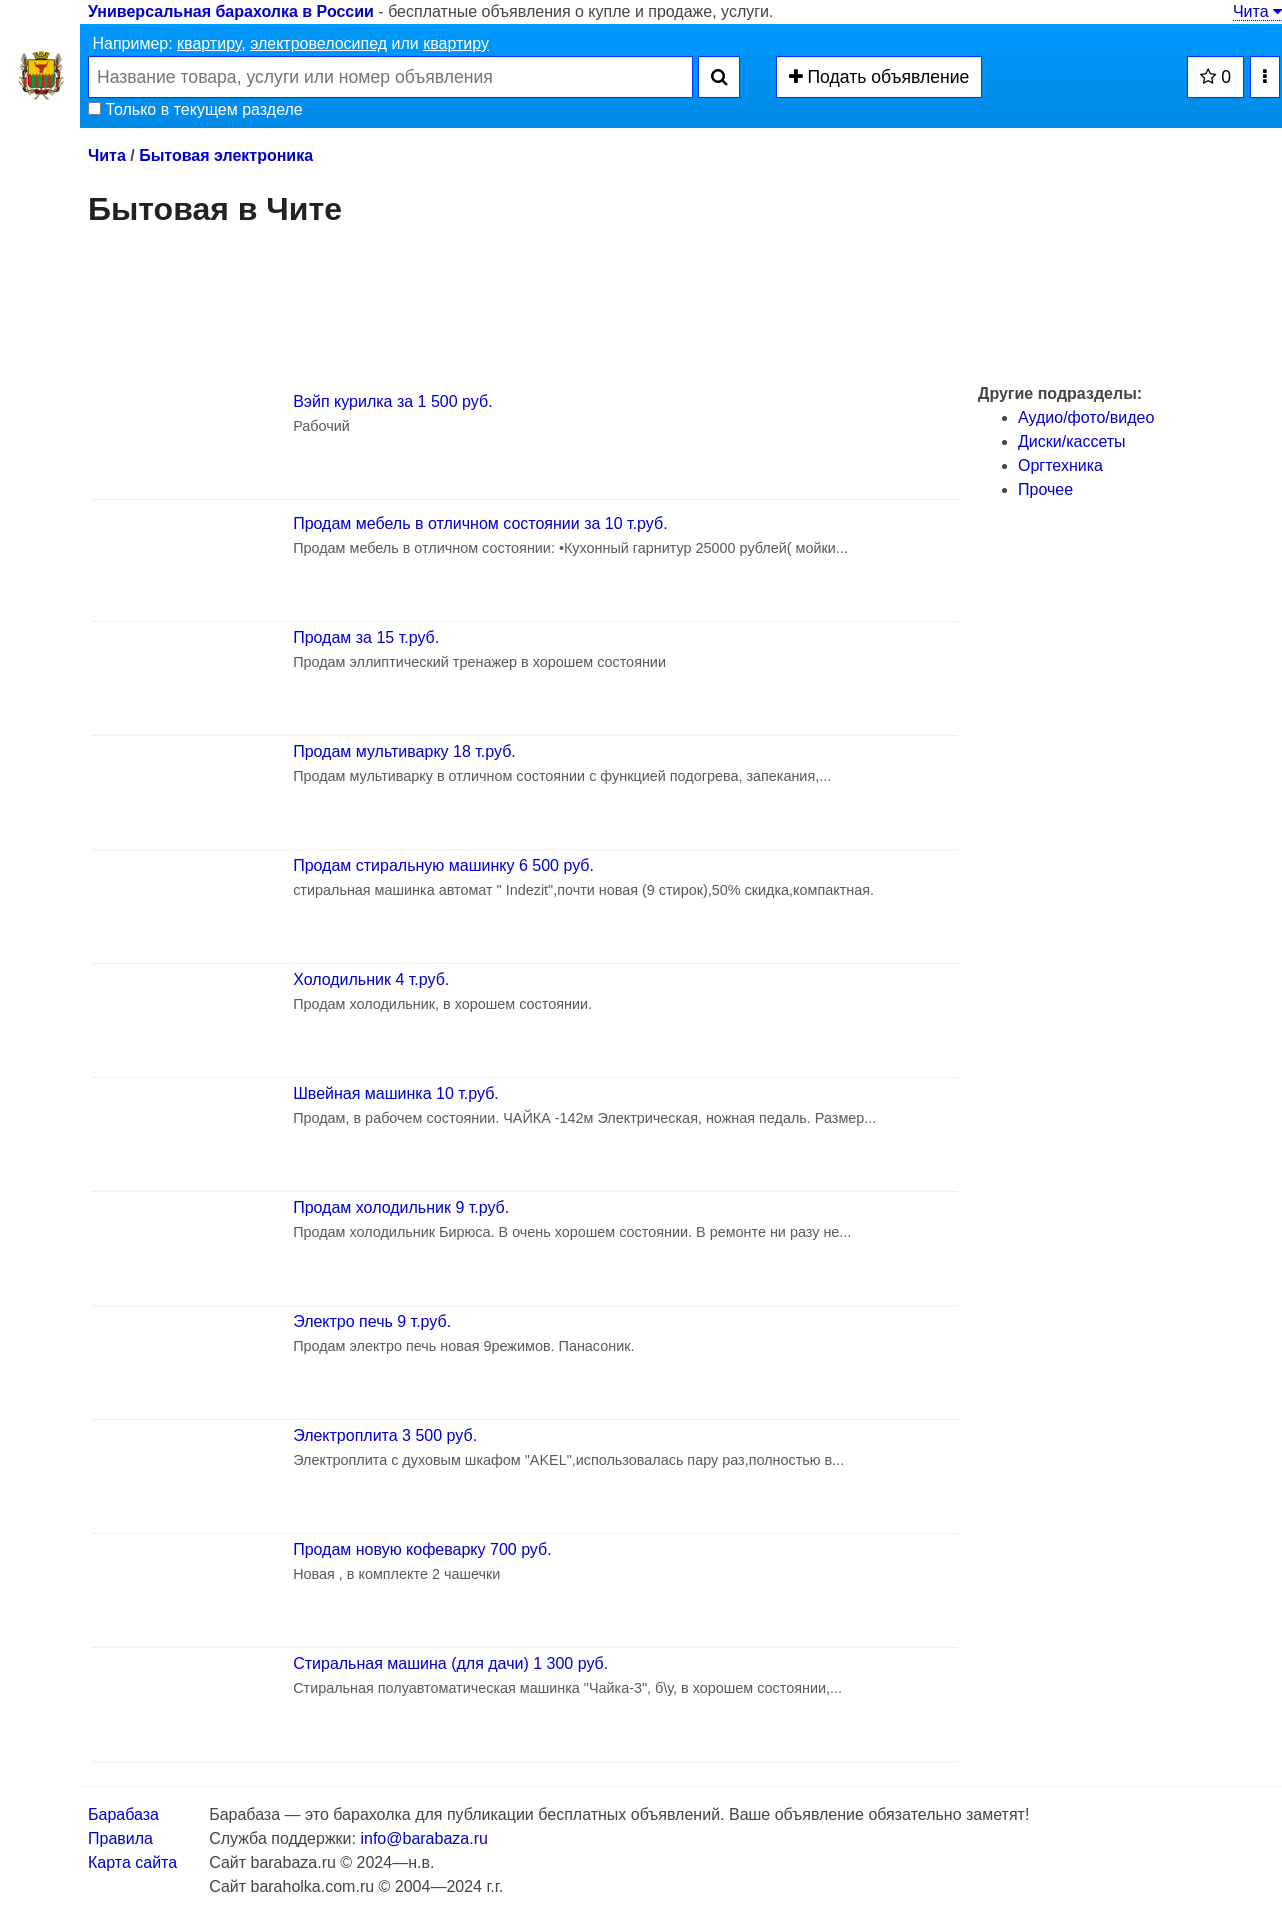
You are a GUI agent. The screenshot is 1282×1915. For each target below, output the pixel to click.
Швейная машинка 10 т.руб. (396, 1093)
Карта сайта (132, 1862)
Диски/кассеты (1072, 441)
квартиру (209, 43)
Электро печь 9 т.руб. (372, 1321)
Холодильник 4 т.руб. (371, 979)
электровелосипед (318, 43)
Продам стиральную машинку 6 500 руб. (443, 865)
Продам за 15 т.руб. (366, 637)
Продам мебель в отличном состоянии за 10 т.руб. (480, 523)
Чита (1257, 11)
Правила (120, 1838)
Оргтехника (1060, 465)
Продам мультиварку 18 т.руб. (404, 751)
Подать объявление (879, 77)
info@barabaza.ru (423, 1838)
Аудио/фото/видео (1086, 417)
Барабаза (123, 1814)
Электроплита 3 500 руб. (385, 1435)
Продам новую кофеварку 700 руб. (422, 1549)
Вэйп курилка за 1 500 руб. (392, 401)
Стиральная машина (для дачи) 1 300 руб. (450, 1663)
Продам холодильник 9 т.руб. (401, 1207)
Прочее (1045, 489)
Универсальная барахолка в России (231, 11)
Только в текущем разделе (195, 109)
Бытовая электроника (226, 155)
